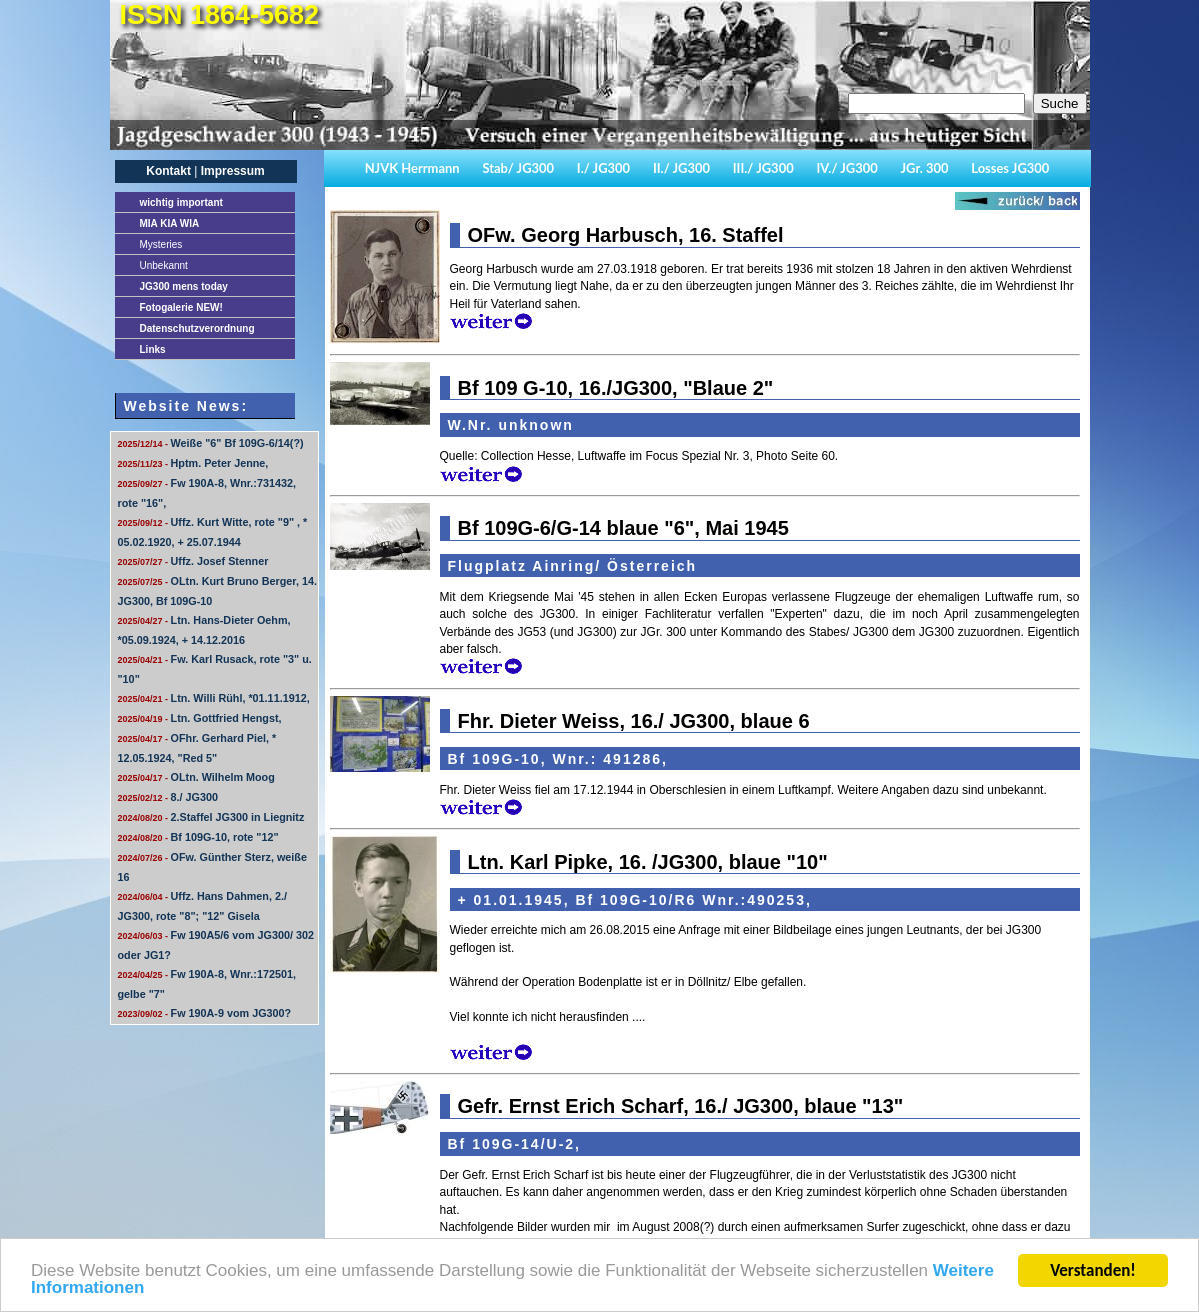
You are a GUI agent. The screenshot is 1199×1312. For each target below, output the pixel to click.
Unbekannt (164, 265)
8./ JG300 (168, 797)
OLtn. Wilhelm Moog (196, 777)
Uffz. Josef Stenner (193, 561)
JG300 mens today (184, 286)
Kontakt (168, 171)
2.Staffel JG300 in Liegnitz (211, 817)
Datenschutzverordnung (197, 328)
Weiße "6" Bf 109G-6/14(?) (211, 443)
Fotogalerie (181, 307)
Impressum (233, 171)
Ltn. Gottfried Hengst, (200, 718)
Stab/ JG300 (518, 168)
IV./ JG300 (846, 168)
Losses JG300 (1010, 168)
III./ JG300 (763, 168)
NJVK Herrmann (412, 168)
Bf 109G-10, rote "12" (198, 837)
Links (153, 349)
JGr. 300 (925, 168)
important (181, 202)
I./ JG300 (603, 168)
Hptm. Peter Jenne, (193, 463)
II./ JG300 (681, 168)
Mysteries (161, 244)
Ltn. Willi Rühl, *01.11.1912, (214, 698)
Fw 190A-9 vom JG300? (205, 1013)
